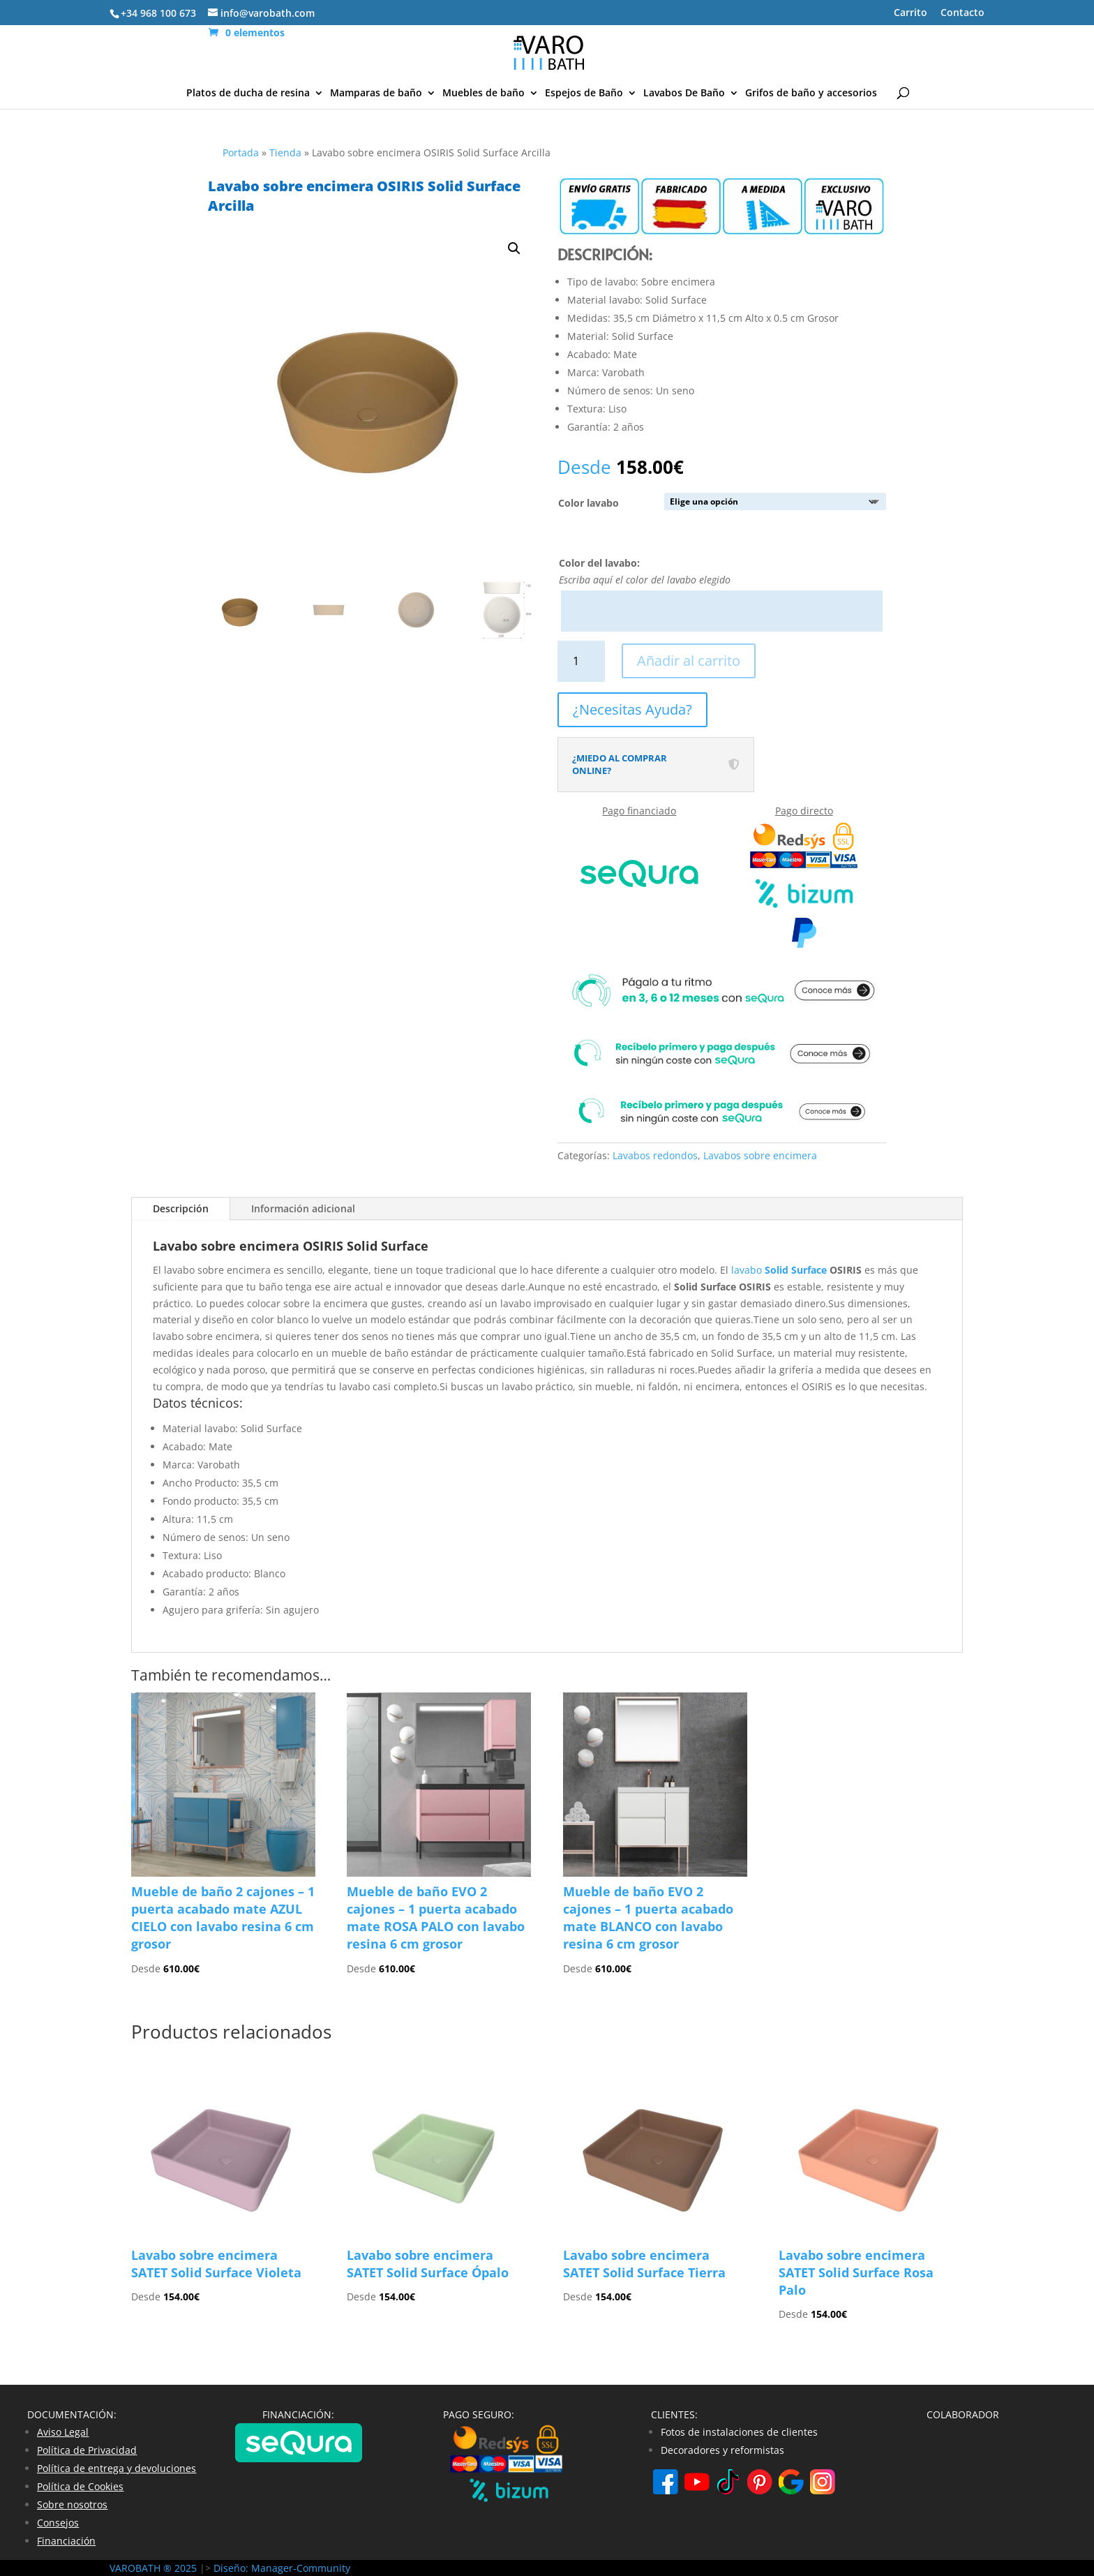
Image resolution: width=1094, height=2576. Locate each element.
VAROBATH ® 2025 (155, 2568)
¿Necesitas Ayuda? (632, 709)
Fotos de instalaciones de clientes (739, 2432)
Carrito (910, 13)
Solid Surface (796, 1269)
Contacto (962, 13)
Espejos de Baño (584, 93)
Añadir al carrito (688, 660)
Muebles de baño (483, 93)
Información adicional (303, 1208)
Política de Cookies (80, 2486)
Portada (241, 152)
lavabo (748, 1269)
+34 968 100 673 (158, 13)
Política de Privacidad (87, 2450)
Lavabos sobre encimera (760, 1155)
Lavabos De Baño (684, 93)
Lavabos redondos (655, 1155)
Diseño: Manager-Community (281, 2568)
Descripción (181, 1208)
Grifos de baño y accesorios (811, 93)
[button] (514, 248)
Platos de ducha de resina (248, 93)
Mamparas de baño (376, 93)
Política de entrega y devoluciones (116, 2468)
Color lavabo (588, 502)
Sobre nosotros (72, 2504)
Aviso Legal (63, 2432)
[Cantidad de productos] (581, 661)
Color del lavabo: (599, 562)
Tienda (285, 152)
